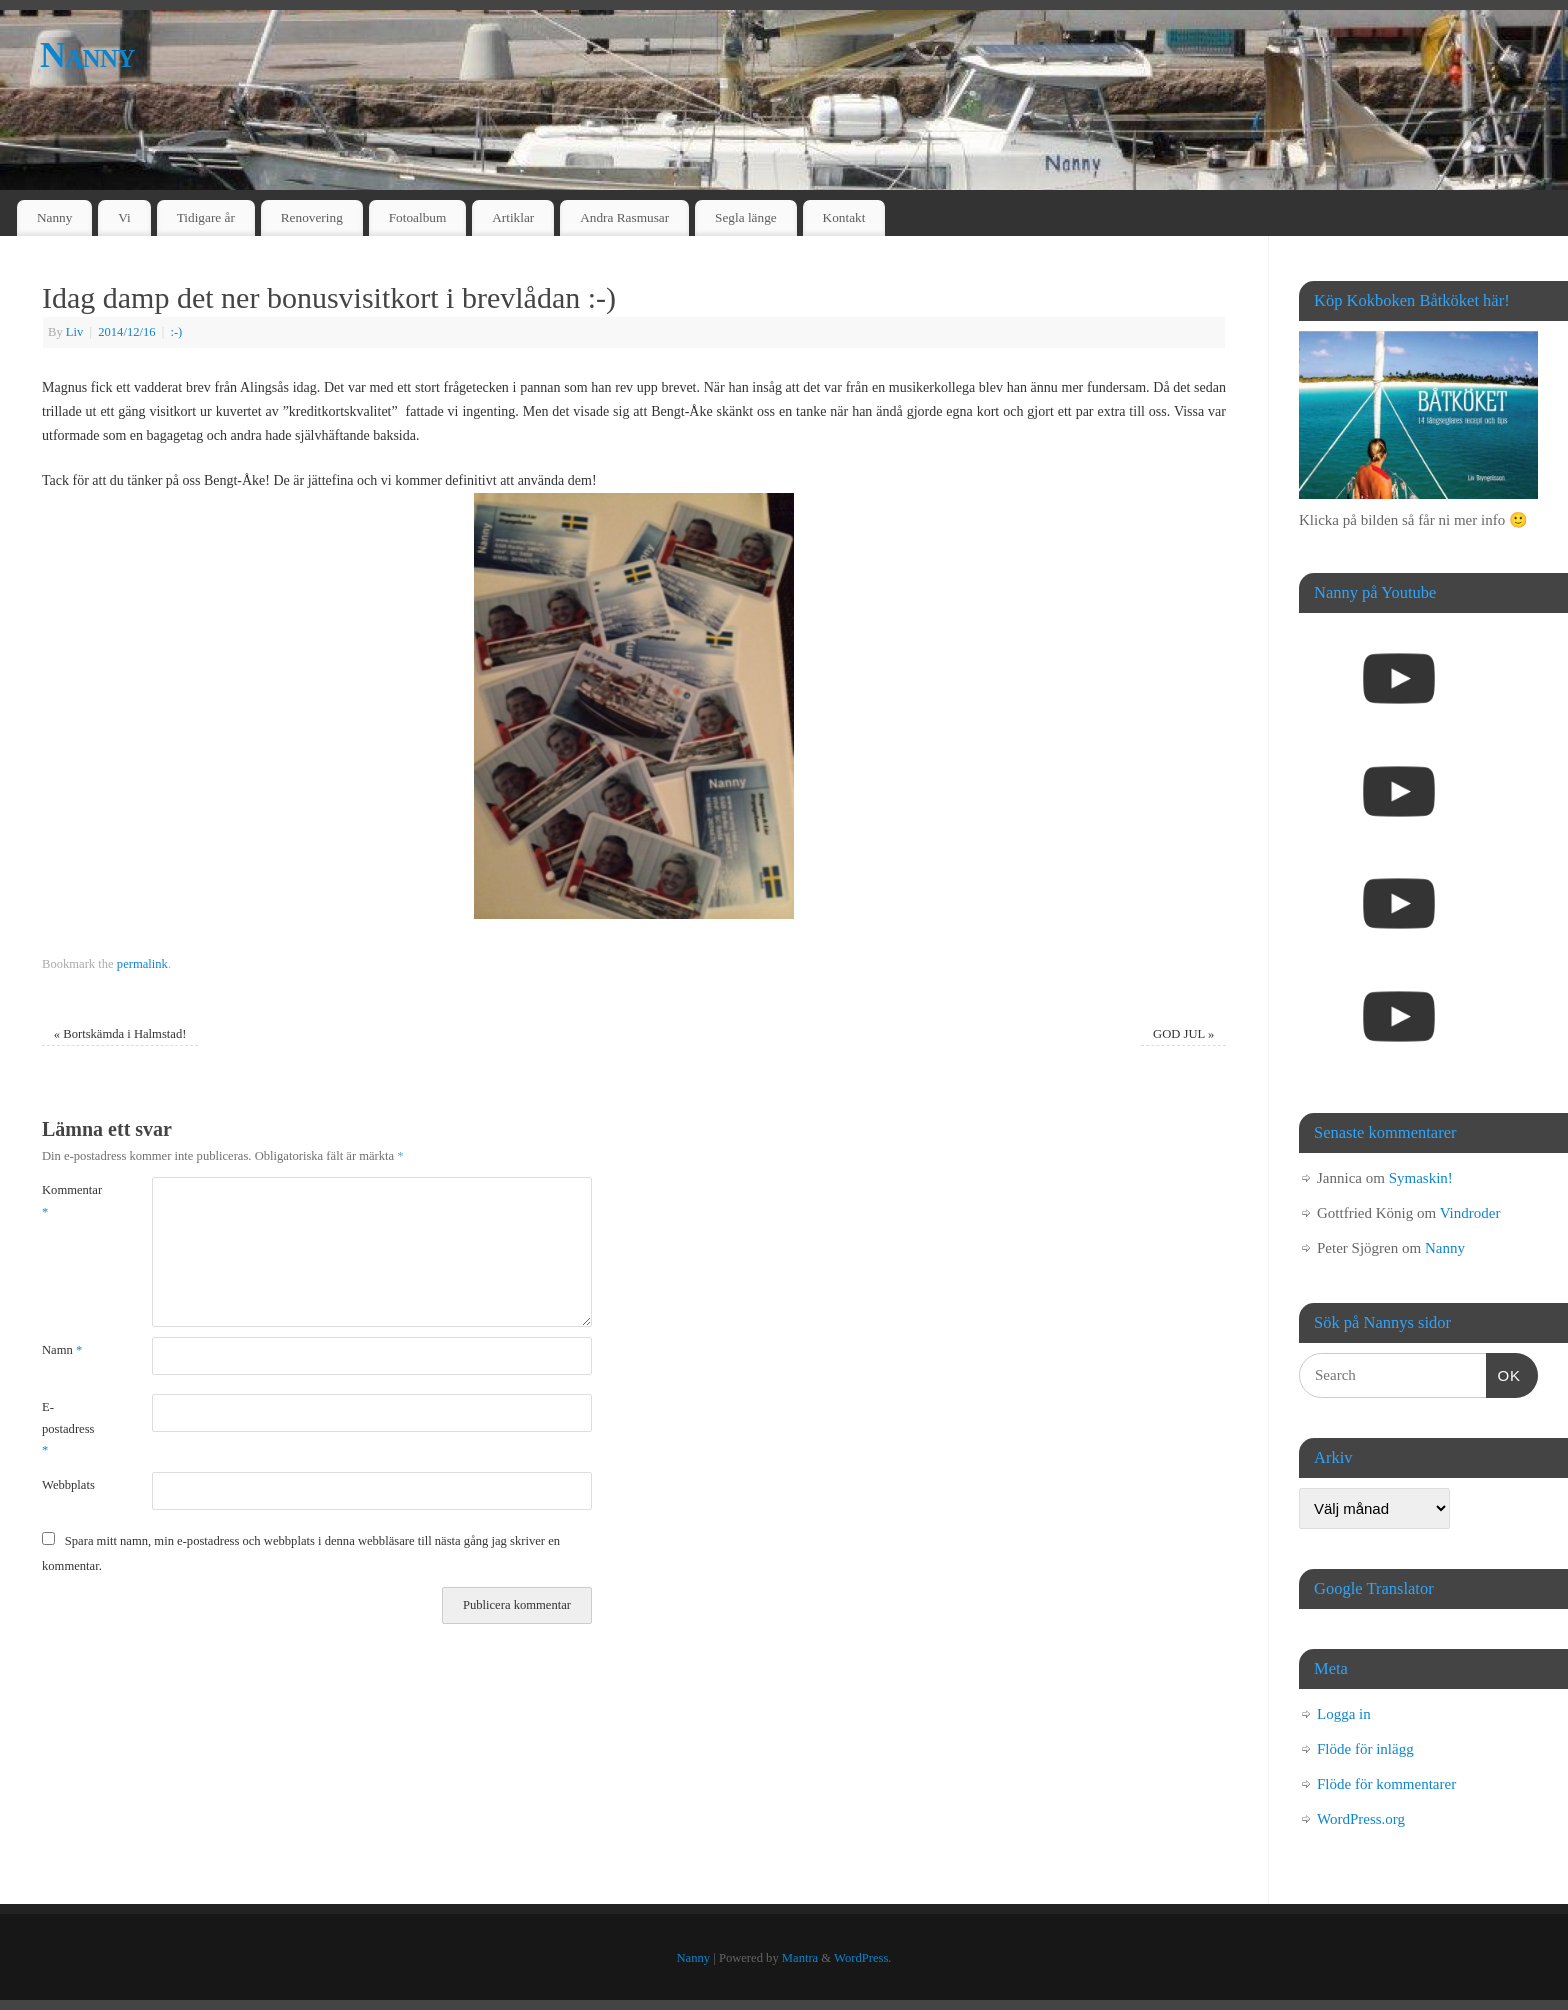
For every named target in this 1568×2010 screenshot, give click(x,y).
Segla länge (746, 217)
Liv (75, 332)
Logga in (1344, 1714)
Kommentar (69, 1200)
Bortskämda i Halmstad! (120, 1034)
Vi (124, 217)
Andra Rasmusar (624, 217)
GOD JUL (1183, 1034)
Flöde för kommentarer (1386, 1784)
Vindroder (1470, 1213)
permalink (142, 964)
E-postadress (68, 1428)
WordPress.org (1361, 1819)
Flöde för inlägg (1365, 1749)
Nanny (87, 55)
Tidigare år (206, 217)
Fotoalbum (418, 217)
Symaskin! (1421, 1178)
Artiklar (513, 217)
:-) (176, 332)
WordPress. (862, 1958)
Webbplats (68, 1485)
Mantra (800, 1958)
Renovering (312, 217)
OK (1504, 1373)
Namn (62, 1350)
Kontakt (844, 217)
